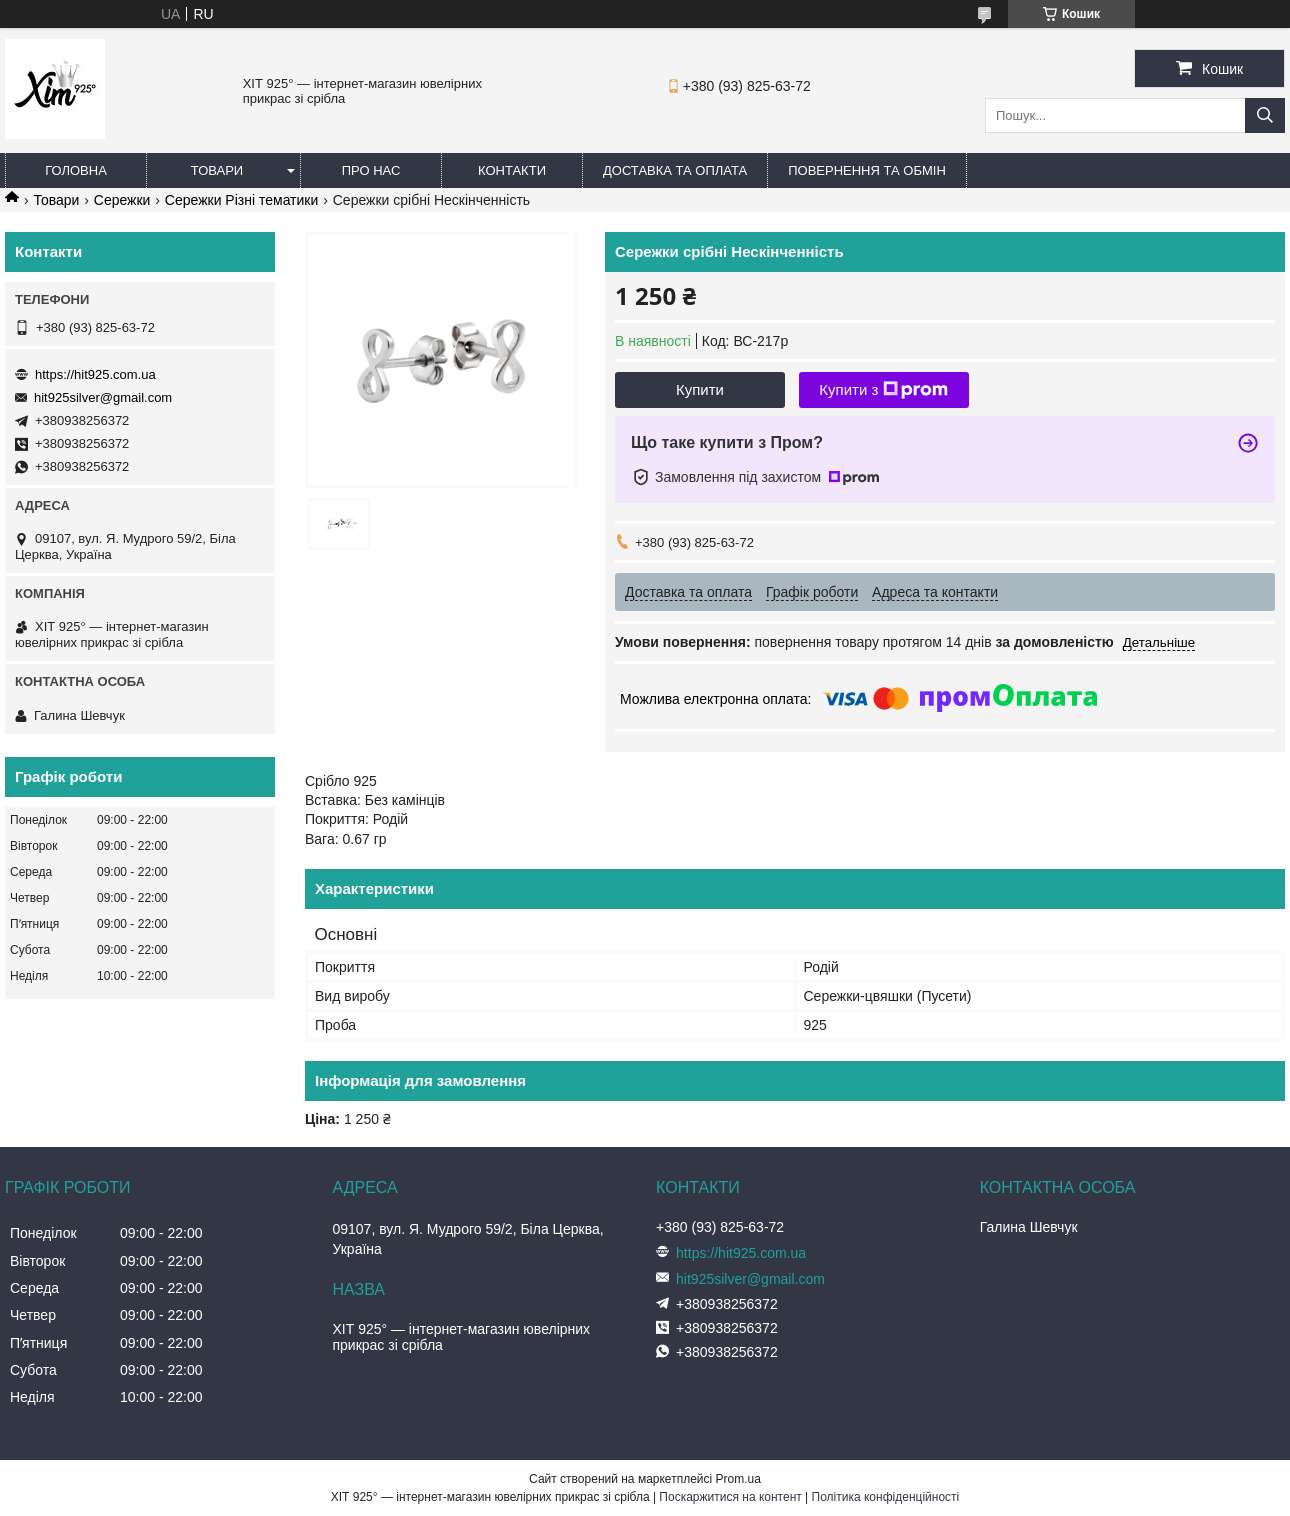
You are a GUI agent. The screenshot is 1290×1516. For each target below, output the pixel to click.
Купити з (883, 390)
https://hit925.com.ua (95, 374)
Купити (700, 389)
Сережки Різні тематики (241, 200)
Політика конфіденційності (886, 1497)
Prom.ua (738, 1479)
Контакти (512, 170)
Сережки (122, 200)
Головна (76, 170)
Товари (217, 170)
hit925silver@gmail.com (103, 397)
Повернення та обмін (867, 170)
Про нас (371, 170)
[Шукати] (1265, 115)
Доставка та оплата (675, 170)
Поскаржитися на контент (730, 1497)
